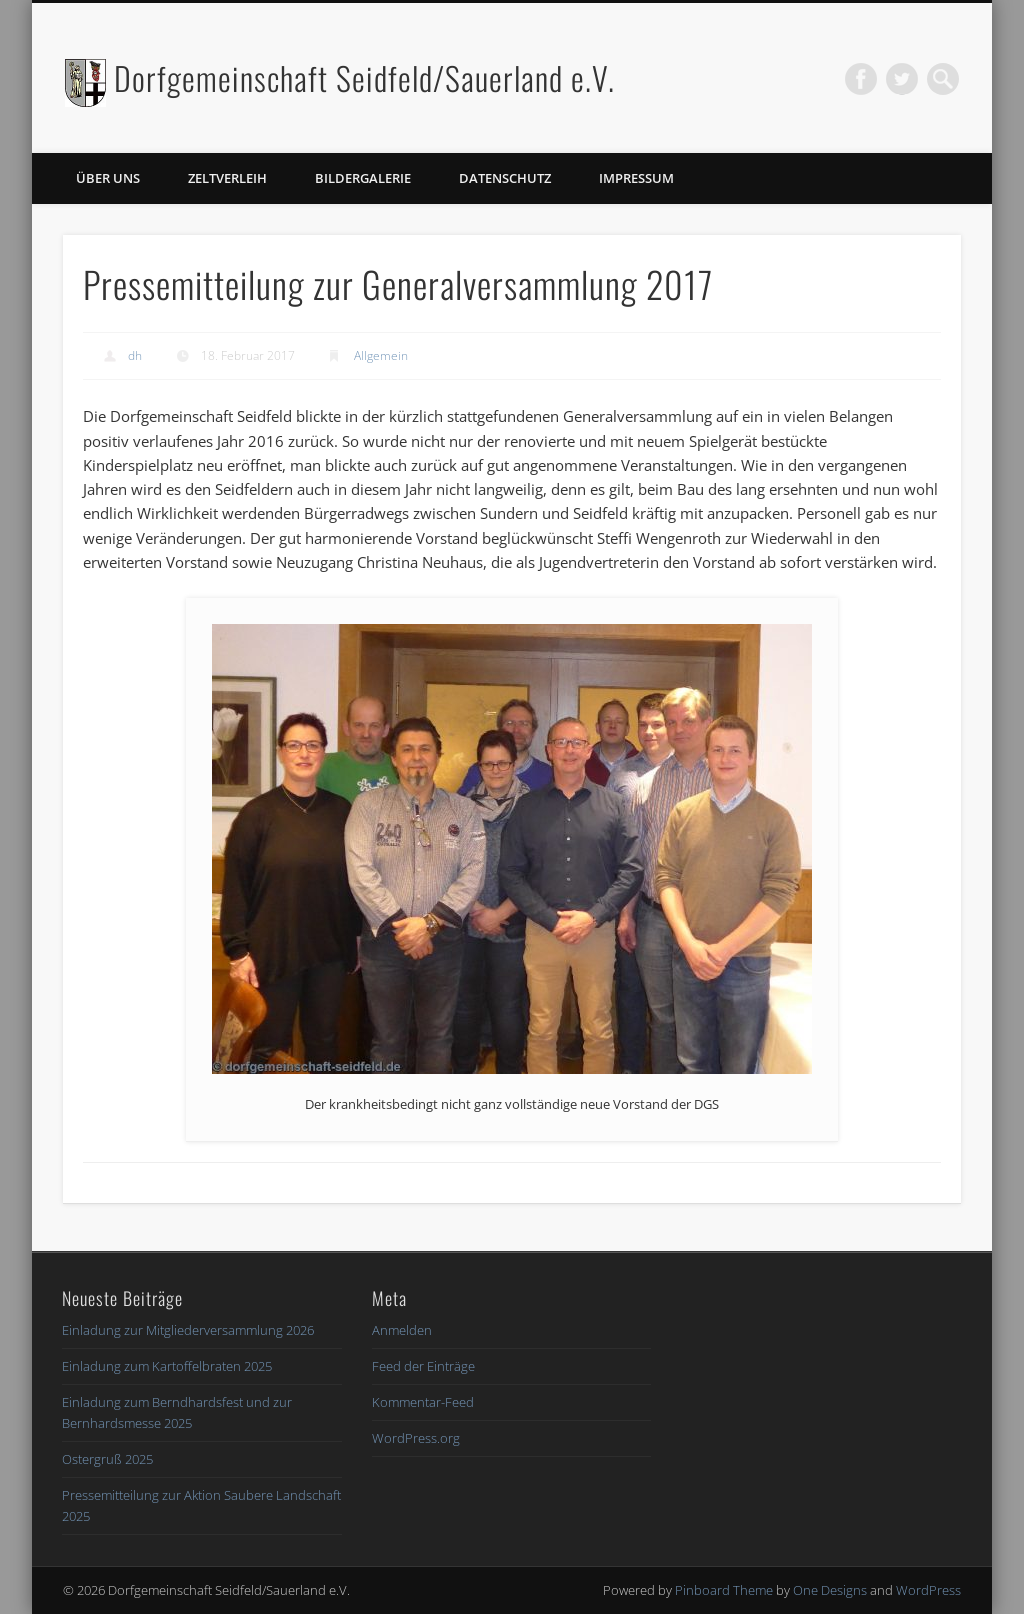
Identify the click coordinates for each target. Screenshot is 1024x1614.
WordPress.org (416, 1438)
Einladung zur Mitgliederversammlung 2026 (188, 1330)
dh (135, 355)
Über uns (108, 178)
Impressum (636, 178)
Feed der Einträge (423, 1366)
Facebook (861, 79)
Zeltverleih (227, 178)
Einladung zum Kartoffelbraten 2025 (167, 1366)
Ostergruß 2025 (107, 1459)
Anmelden (402, 1330)
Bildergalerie (363, 178)
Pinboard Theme (724, 1590)
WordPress (928, 1590)
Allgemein (381, 355)
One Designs (830, 1590)
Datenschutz (505, 178)
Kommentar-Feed (423, 1402)
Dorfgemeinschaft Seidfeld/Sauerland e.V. (364, 77)
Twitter (902, 79)
